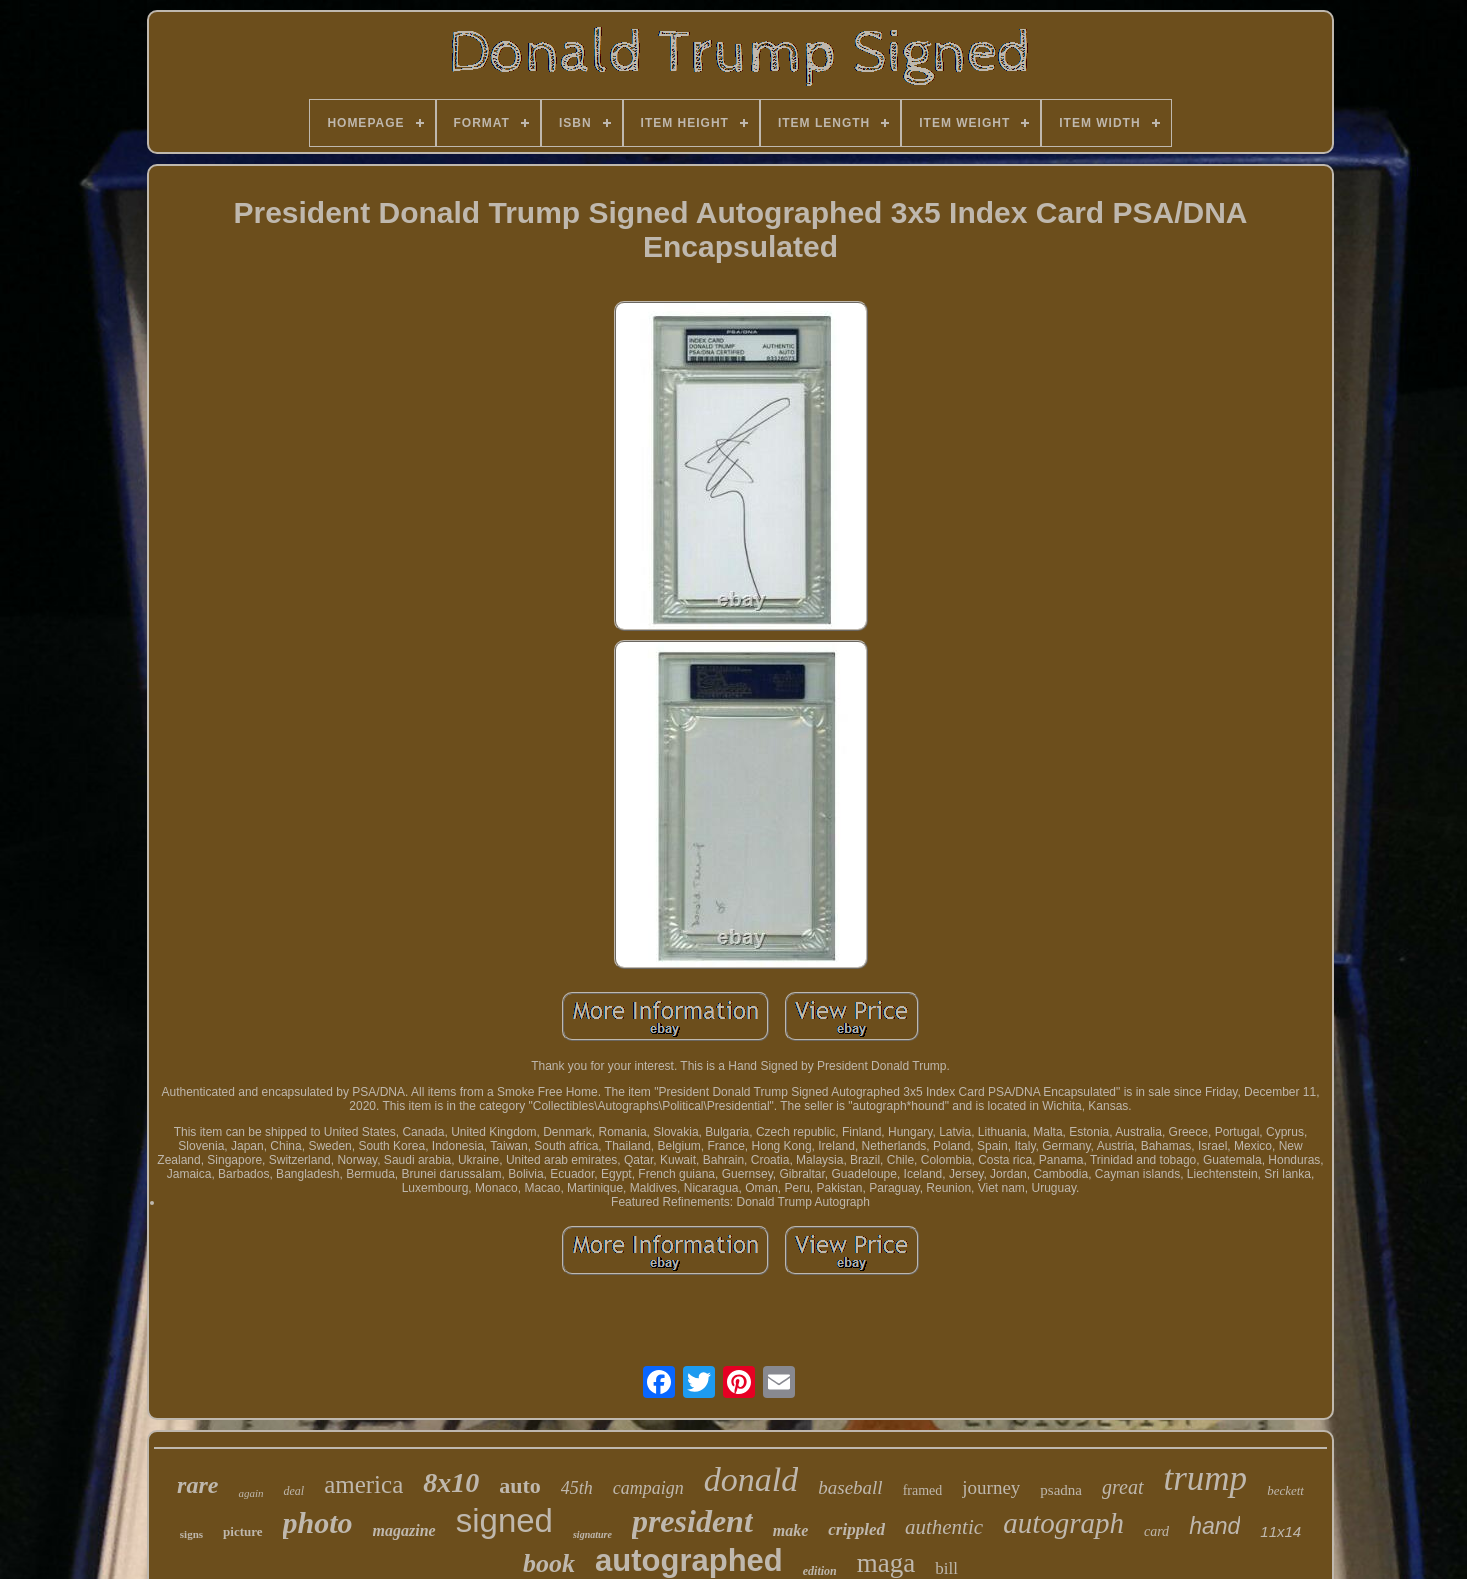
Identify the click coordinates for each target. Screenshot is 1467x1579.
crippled (856, 1529)
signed (504, 1520)
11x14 (1280, 1531)
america (363, 1484)
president (692, 1521)
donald (751, 1479)
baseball (850, 1487)
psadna (1061, 1490)
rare (197, 1485)
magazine (404, 1530)
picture (242, 1531)
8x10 (451, 1482)
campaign (648, 1488)
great (1122, 1487)
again (250, 1493)
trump (1206, 1478)
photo (318, 1522)
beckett (1285, 1490)
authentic (944, 1527)
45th (577, 1488)
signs (191, 1534)
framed (923, 1490)
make (791, 1530)
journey (991, 1487)
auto (520, 1485)
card (1156, 1531)
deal (293, 1491)
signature (592, 1534)
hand (1214, 1526)
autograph (1063, 1523)
